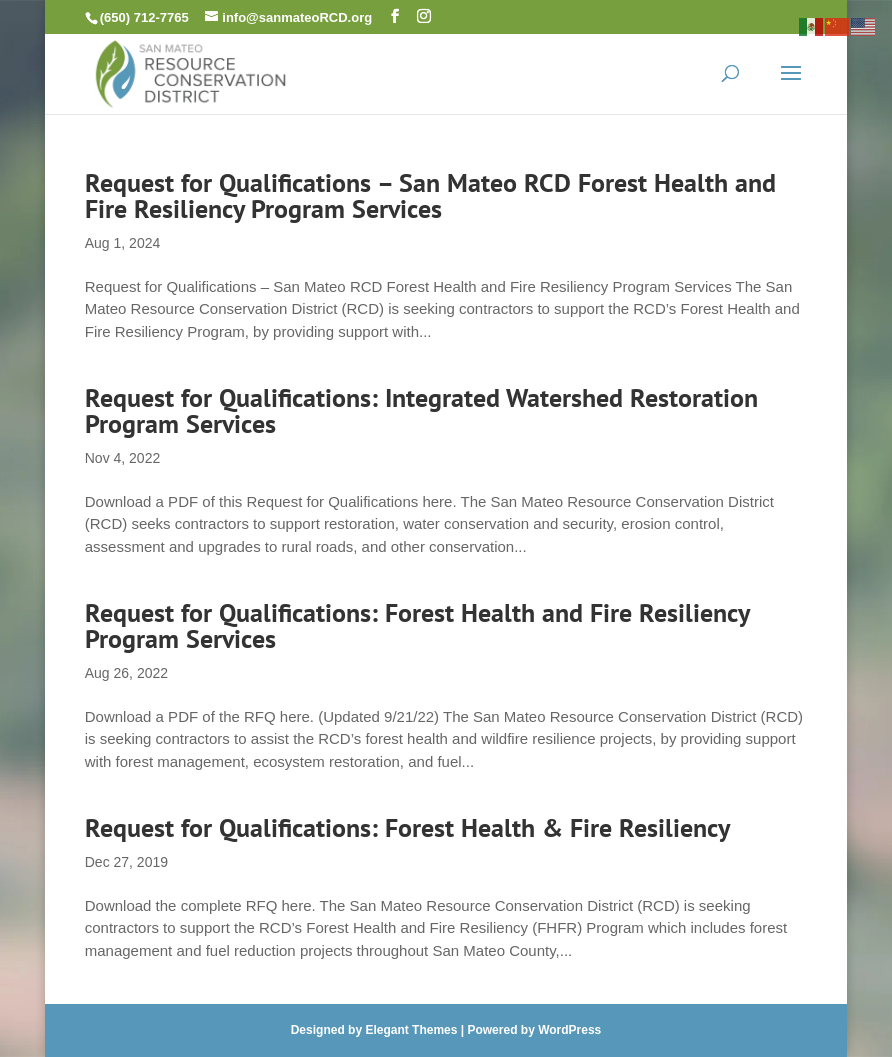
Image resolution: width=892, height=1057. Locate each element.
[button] (395, 16)
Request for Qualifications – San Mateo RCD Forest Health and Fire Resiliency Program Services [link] (430, 195)
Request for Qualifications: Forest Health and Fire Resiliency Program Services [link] (417, 625)
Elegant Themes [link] (411, 1030)
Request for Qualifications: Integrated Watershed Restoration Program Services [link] (421, 410)
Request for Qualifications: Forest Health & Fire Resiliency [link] (407, 827)
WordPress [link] (569, 1030)
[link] (191, 71)
